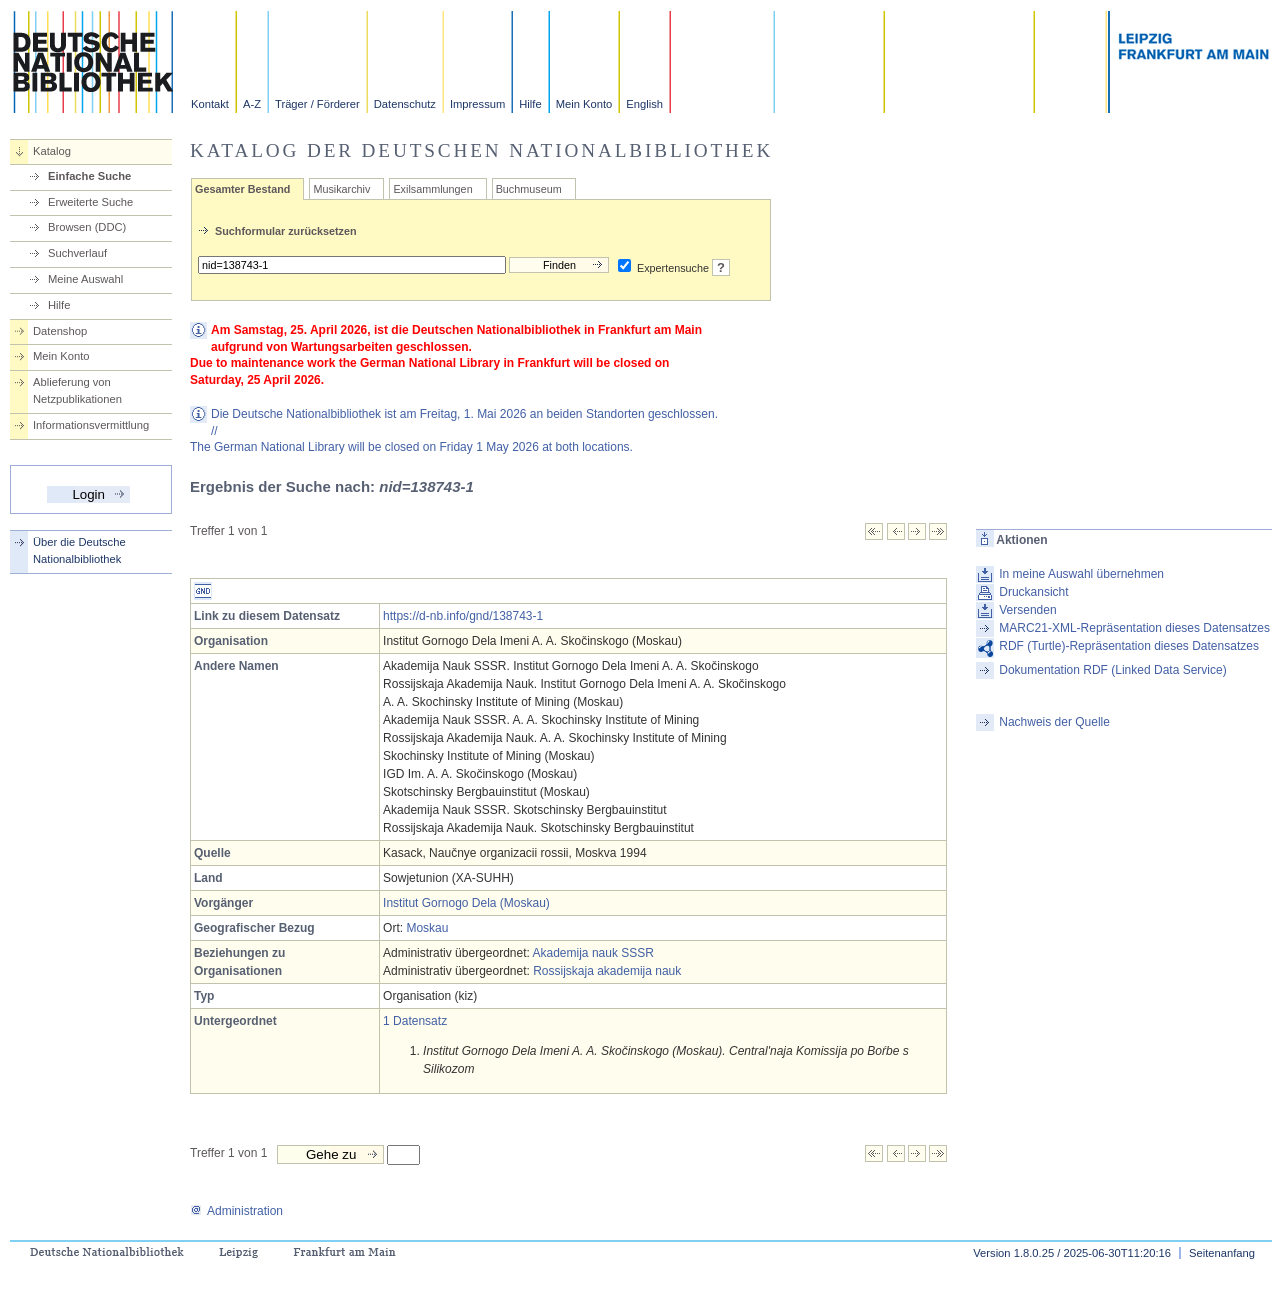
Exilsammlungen (432, 189)
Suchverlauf (77, 253)
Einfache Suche (89, 176)
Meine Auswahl (85, 279)
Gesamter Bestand (242, 189)
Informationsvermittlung (91, 425)
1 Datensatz (415, 1021)
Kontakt (210, 104)
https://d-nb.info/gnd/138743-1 (463, 616)
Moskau (427, 928)
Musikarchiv (341, 189)
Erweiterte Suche (90, 202)
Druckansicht (1033, 592)
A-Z (252, 104)
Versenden (1027, 610)
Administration (236, 1211)
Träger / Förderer (317, 104)
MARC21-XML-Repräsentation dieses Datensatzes (1134, 628)
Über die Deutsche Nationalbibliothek (79, 550)
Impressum (477, 104)
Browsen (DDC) (87, 227)
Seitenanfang (1222, 1253)
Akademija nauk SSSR (593, 953)
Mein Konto (584, 104)
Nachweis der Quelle (1054, 722)
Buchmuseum (529, 189)
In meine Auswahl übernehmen (1081, 574)
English (644, 104)
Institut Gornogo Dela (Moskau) (466, 903)
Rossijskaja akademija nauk (607, 971)
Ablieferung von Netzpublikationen (77, 390)
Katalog (52, 151)
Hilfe (530, 104)
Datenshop (60, 331)
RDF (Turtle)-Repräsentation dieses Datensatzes (1129, 646)
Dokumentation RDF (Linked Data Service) (1112, 670)
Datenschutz (405, 104)
